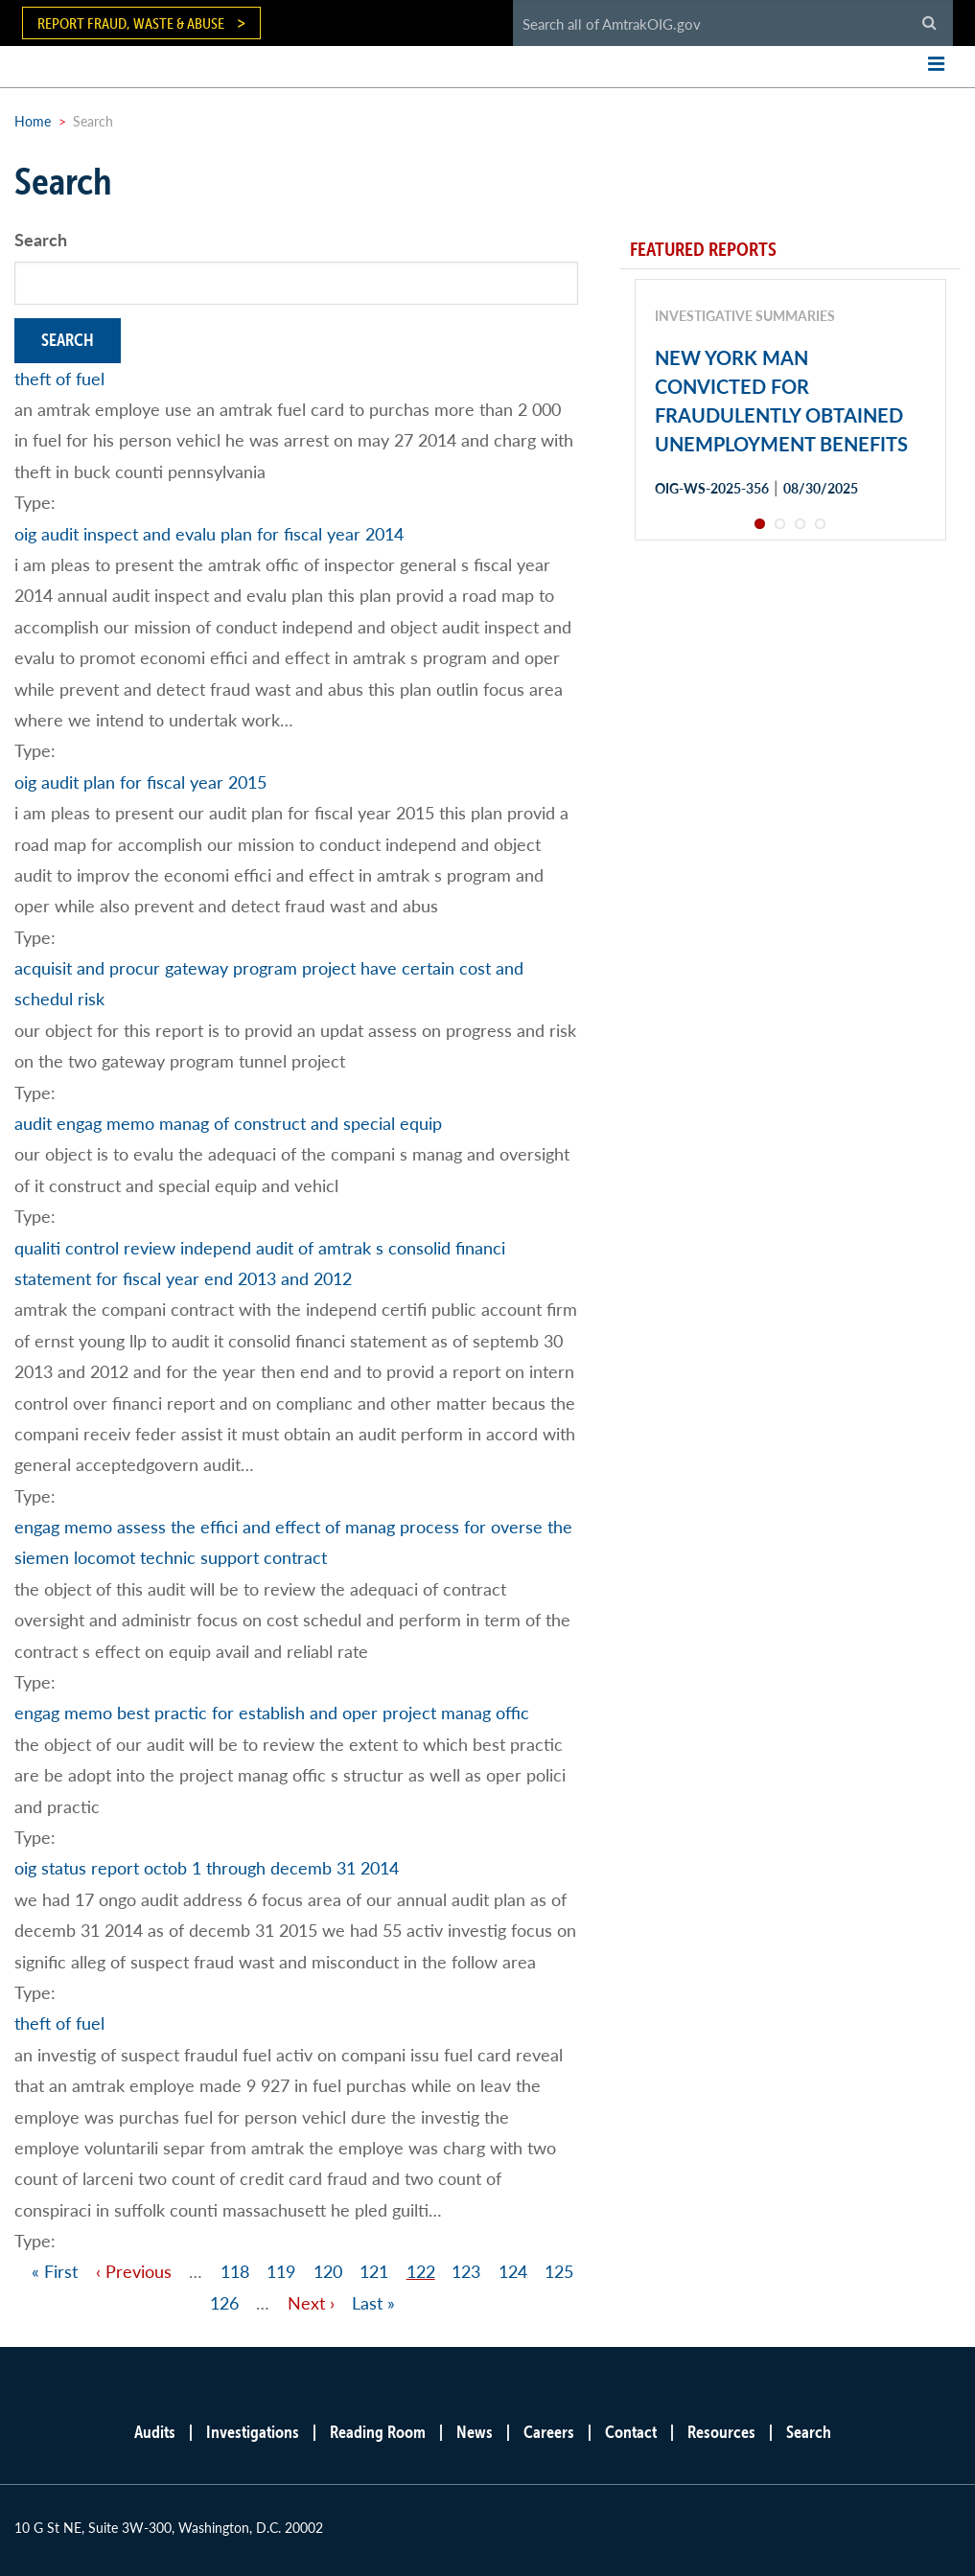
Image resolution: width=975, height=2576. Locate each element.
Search (40, 239)
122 (420, 2271)
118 (235, 2271)
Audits (154, 2432)
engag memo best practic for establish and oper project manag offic (271, 1712)
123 (466, 2271)
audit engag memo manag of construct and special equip (228, 1123)
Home (32, 120)
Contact (631, 2432)
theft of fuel (59, 378)
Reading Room (378, 2432)
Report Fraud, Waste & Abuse (130, 23)
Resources (721, 2432)
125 (559, 2271)
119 (281, 2271)
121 (374, 2271)
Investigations (252, 2432)
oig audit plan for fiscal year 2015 (140, 782)
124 (513, 2271)
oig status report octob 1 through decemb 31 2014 (206, 1867)
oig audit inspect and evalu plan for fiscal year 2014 (209, 533)
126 (224, 2302)
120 (327, 2271)
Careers (548, 2432)
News (474, 2432)
